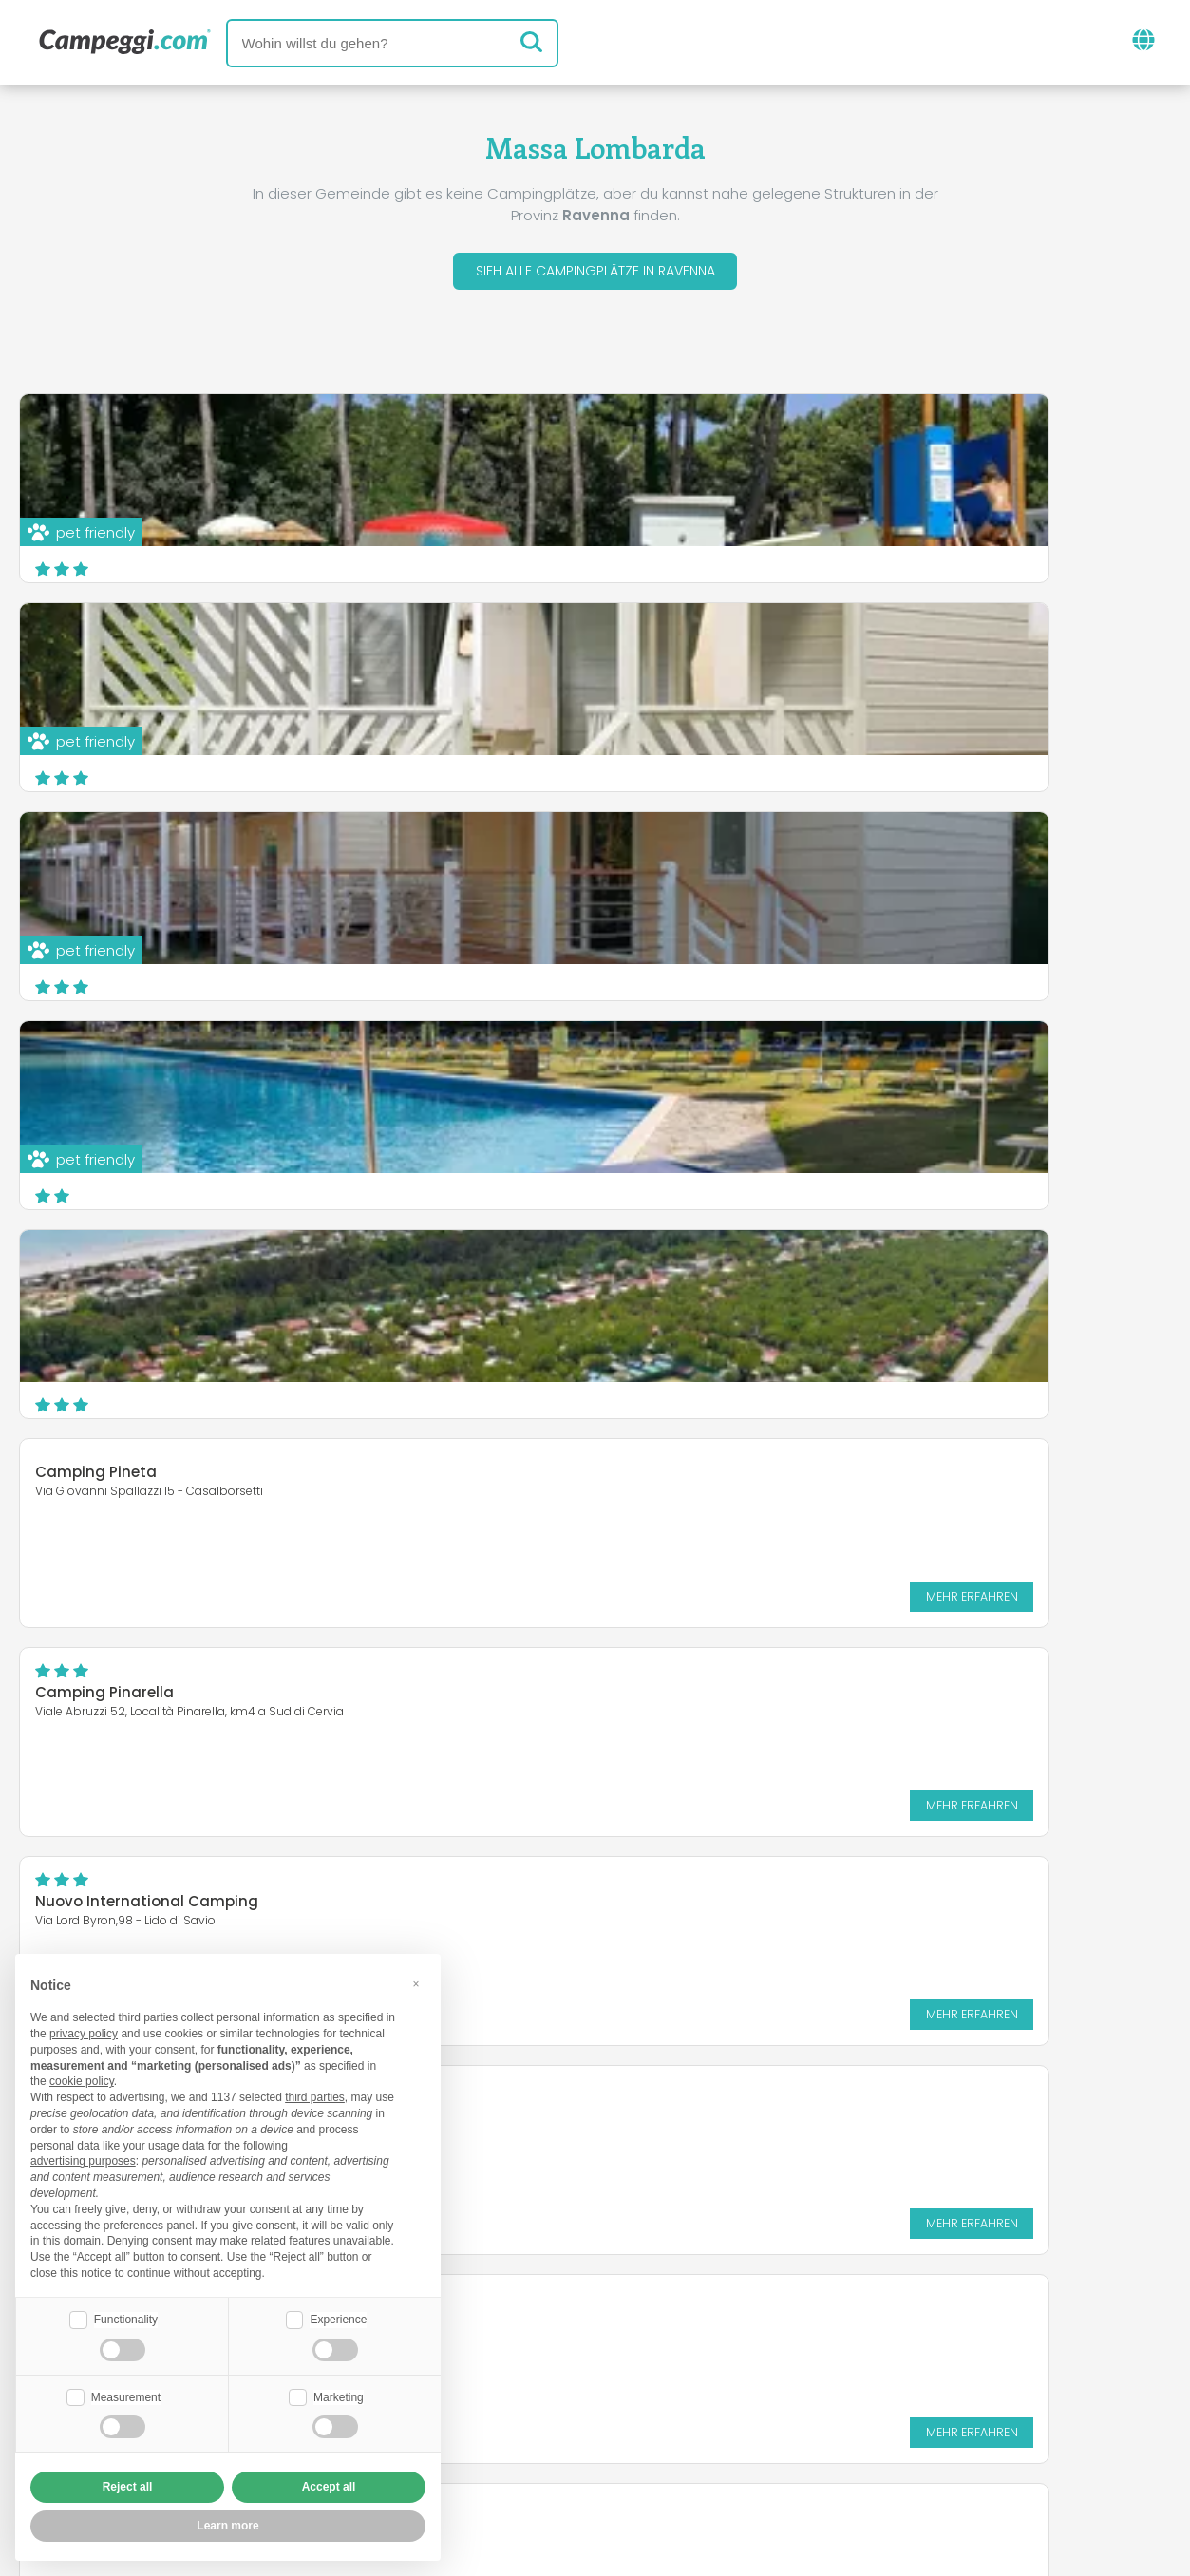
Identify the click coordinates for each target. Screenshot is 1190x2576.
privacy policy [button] (83, 2031)
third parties (315, 2095)
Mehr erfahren (1090, 974)
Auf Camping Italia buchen (779, 2419)
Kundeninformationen (665, 2451)
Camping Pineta (691, 851)
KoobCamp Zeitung (656, 2340)
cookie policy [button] (81, 2079)
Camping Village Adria (715, 1280)
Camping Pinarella (104, 1071)
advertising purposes (83, 2159)
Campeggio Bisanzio (112, 1489)
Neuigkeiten (502, 2340)
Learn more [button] (227, 2525)
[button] (416, 1981)
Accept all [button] (329, 2486)
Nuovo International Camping (742, 1071)
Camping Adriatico (702, 1489)
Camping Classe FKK (112, 1269)
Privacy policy (493, 2451)
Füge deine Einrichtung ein (534, 2419)
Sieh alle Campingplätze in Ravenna (595, 274)
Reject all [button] (128, 2486)
